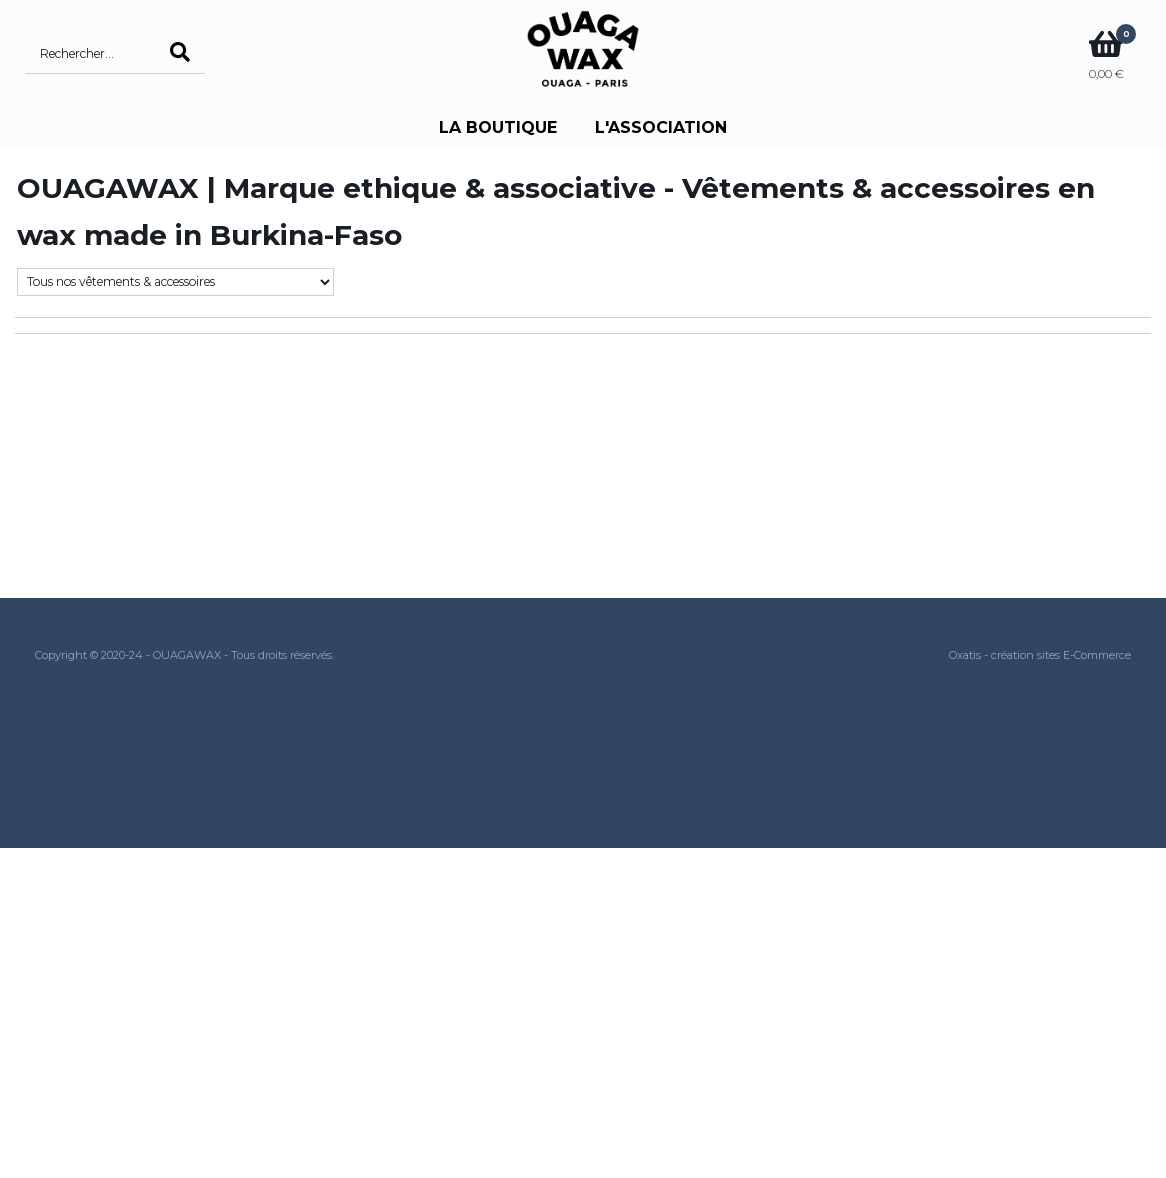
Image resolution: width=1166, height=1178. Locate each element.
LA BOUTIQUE (498, 127)
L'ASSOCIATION (661, 127)
